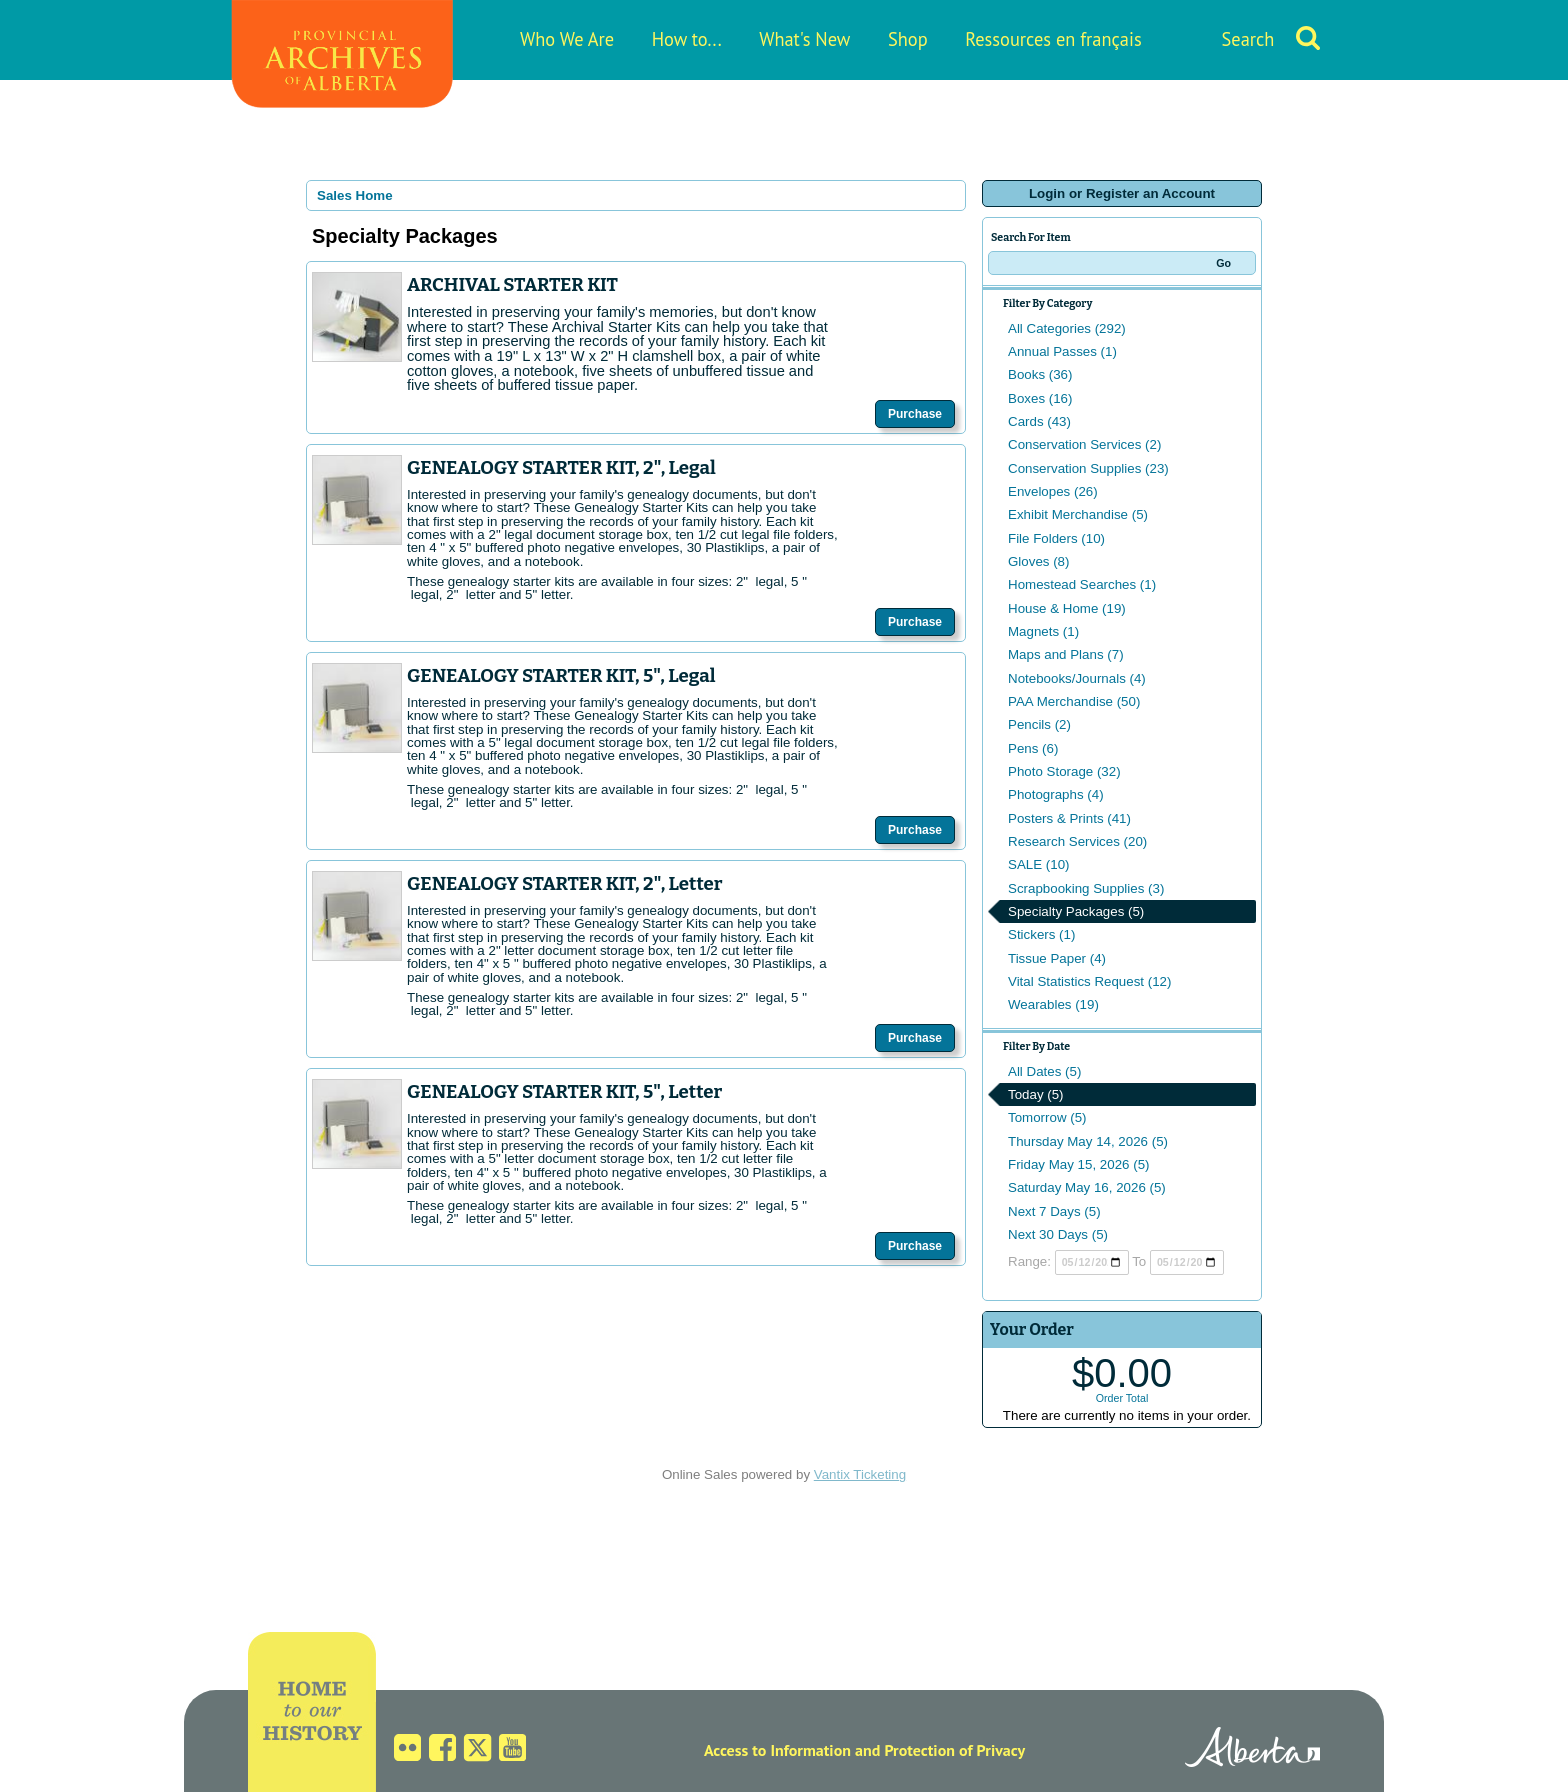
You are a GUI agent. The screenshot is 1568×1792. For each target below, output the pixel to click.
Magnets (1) (1043, 631)
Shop (908, 39)
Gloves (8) (1038, 561)
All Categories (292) (1067, 328)
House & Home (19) (1067, 608)
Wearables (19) (1053, 1004)
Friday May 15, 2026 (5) (1079, 1164)
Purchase (915, 414)
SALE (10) (1039, 864)
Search (1248, 39)
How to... (687, 39)
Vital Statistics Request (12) (1089, 981)
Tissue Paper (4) (1057, 958)
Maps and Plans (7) (1066, 654)
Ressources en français (1053, 39)
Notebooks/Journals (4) (1077, 678)
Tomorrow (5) (1047, 1117)
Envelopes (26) (1053, 491)
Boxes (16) (1040, 398)
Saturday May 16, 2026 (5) (1087, 1187)
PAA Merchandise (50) (1074, 701)
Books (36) (1040, 374)
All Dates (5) (1044, 1071)
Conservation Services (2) (1084, 444)
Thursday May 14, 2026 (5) (1088, 1141)
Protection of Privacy (954, 1750)
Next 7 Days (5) (1054, 1211)
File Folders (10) (1056, 538)
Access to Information (777, 1750)
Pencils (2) (1039, 724)
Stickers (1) (1041, 934)
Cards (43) (1039, 421)
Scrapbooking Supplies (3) (1086, 888)
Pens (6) (1033, 748)
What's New (804, 39)
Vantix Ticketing (860, 1474)
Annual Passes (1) (1062, 351)
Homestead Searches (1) (1082, 584)
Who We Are (567, 39)
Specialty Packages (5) (1076, 911)
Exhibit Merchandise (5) (1078, 514)
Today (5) (1036, 1094)
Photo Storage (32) (1064, 771)
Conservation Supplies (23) (1088, 468)
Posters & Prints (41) (1069, 818)
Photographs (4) (1056, 794)
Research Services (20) (1077, 841)
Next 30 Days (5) (1058, 1234)
